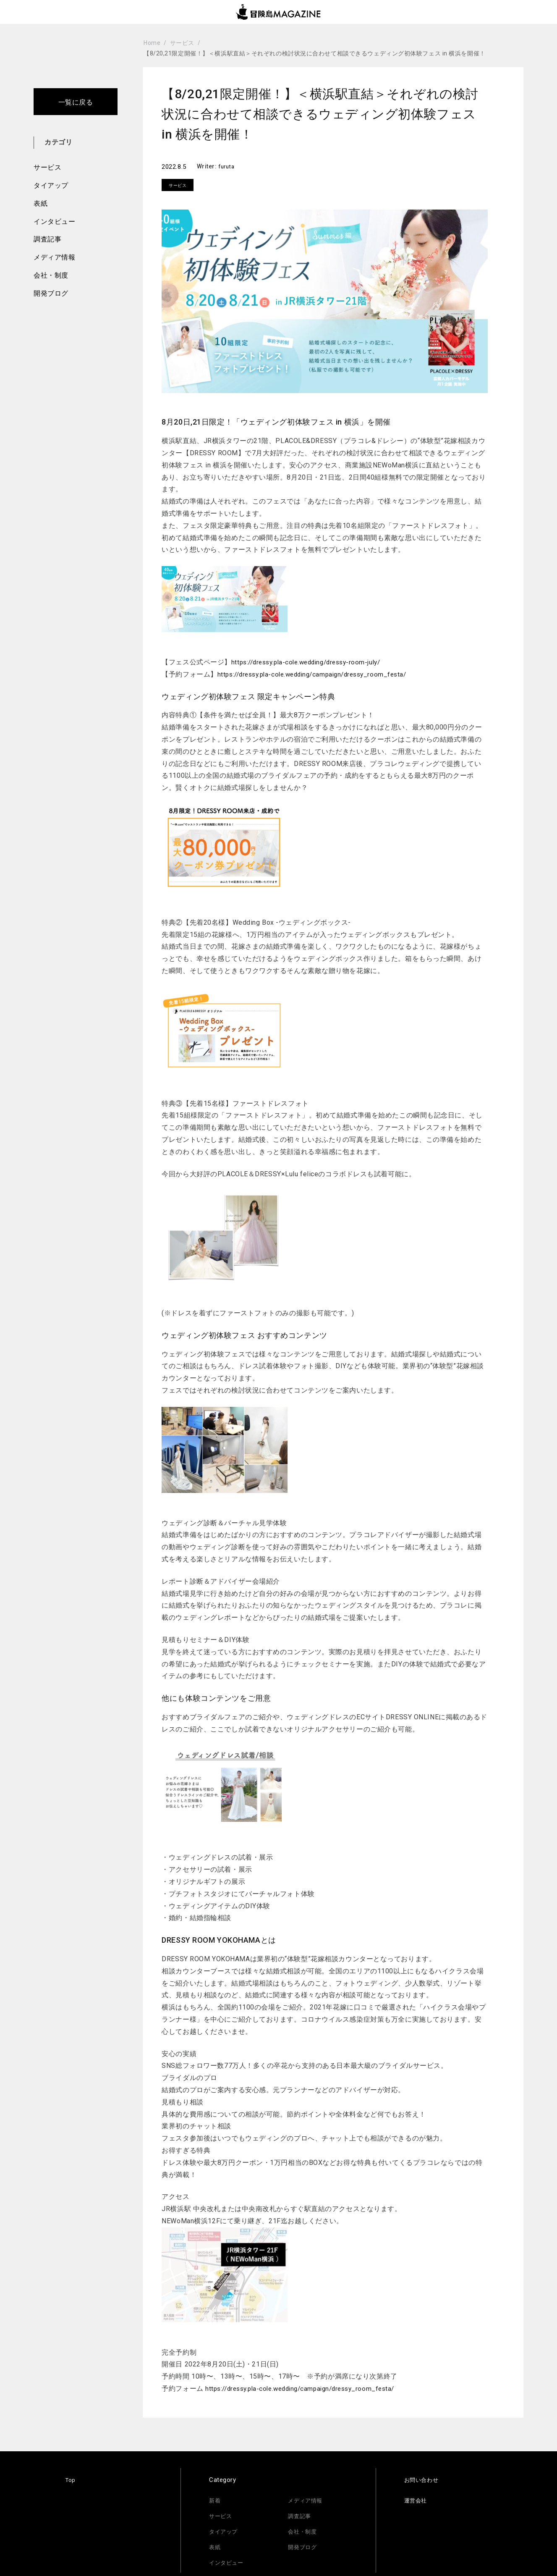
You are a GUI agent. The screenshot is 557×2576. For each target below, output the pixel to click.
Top (71, 2480)
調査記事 (47, 239)
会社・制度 (51, 275)
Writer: (207, 166)
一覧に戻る (75, 102)
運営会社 (417, 2500)
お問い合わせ (423, 2480)
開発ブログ (51, 293)
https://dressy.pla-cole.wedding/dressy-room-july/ (311, 662)
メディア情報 (54, 257)
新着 (215, 2500)
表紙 (40, 203)
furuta (227, 166)
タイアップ (51, 185)
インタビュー (54, 222)
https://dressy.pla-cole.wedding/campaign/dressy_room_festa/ (318, 674)
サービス (47, 167)
